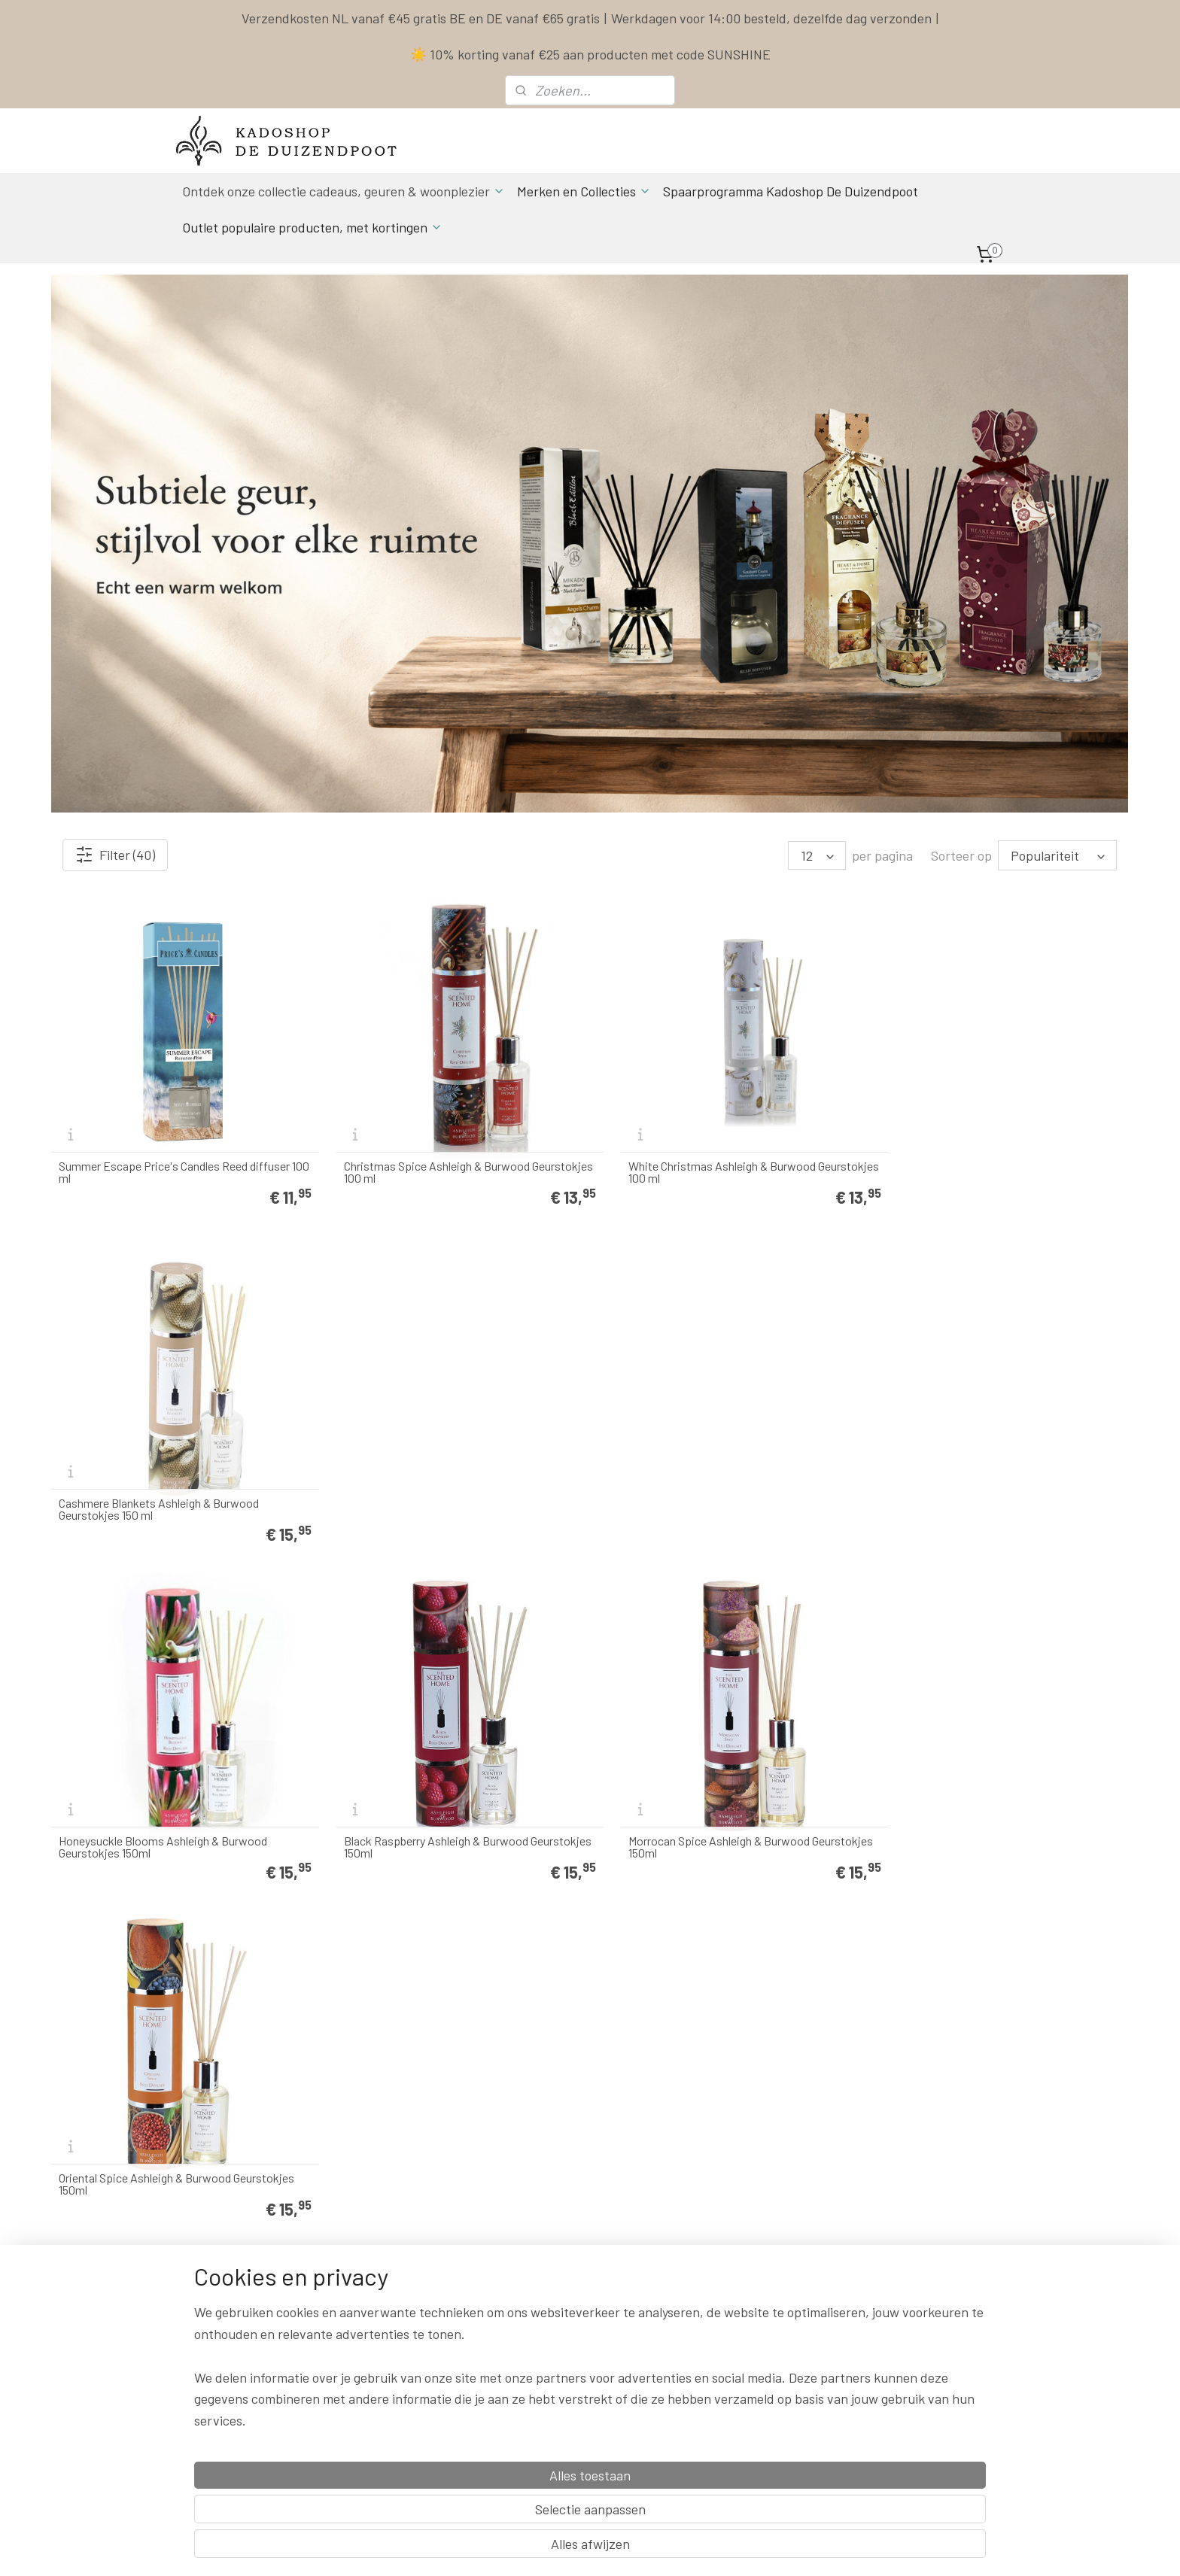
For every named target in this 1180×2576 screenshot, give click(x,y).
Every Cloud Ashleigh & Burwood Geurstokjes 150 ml (445, 1813)
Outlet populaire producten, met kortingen (312, 227)
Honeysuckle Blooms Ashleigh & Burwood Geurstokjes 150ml (163, 1487)
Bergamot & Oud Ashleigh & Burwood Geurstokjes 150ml (151, 1813)
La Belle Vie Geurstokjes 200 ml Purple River (989, 1819)
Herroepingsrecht (721, 2337)
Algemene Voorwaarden (735, 2287)
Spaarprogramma (722, 2270)
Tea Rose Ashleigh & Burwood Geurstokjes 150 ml (722, 1813)
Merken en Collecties (584, 191)
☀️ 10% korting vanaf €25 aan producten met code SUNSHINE (590, 54)
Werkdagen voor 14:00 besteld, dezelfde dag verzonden (771, 18)
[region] (490, 2502)
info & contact (382, 2354)
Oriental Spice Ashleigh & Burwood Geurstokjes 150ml (997, 1487)
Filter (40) (116, 855)
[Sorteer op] (1058, 855)
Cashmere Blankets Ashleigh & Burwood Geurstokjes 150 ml (980, 1161)
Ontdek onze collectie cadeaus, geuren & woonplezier (343, 191)
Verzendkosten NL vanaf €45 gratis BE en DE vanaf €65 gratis (421, 18)
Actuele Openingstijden (583, 2304)
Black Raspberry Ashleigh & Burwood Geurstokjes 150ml (425, 1487)
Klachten (701, 2320)
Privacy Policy (712, 2304)
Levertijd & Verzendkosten (741, 2253)
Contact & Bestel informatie (745, 2236)
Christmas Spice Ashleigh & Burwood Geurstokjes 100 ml (426, 1161)
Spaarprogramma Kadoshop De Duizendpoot (790, 191)
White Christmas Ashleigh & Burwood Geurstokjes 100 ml (699, 1161)
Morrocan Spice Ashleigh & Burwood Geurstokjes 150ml (696, 1487)
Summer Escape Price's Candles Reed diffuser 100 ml (174, 1161)
